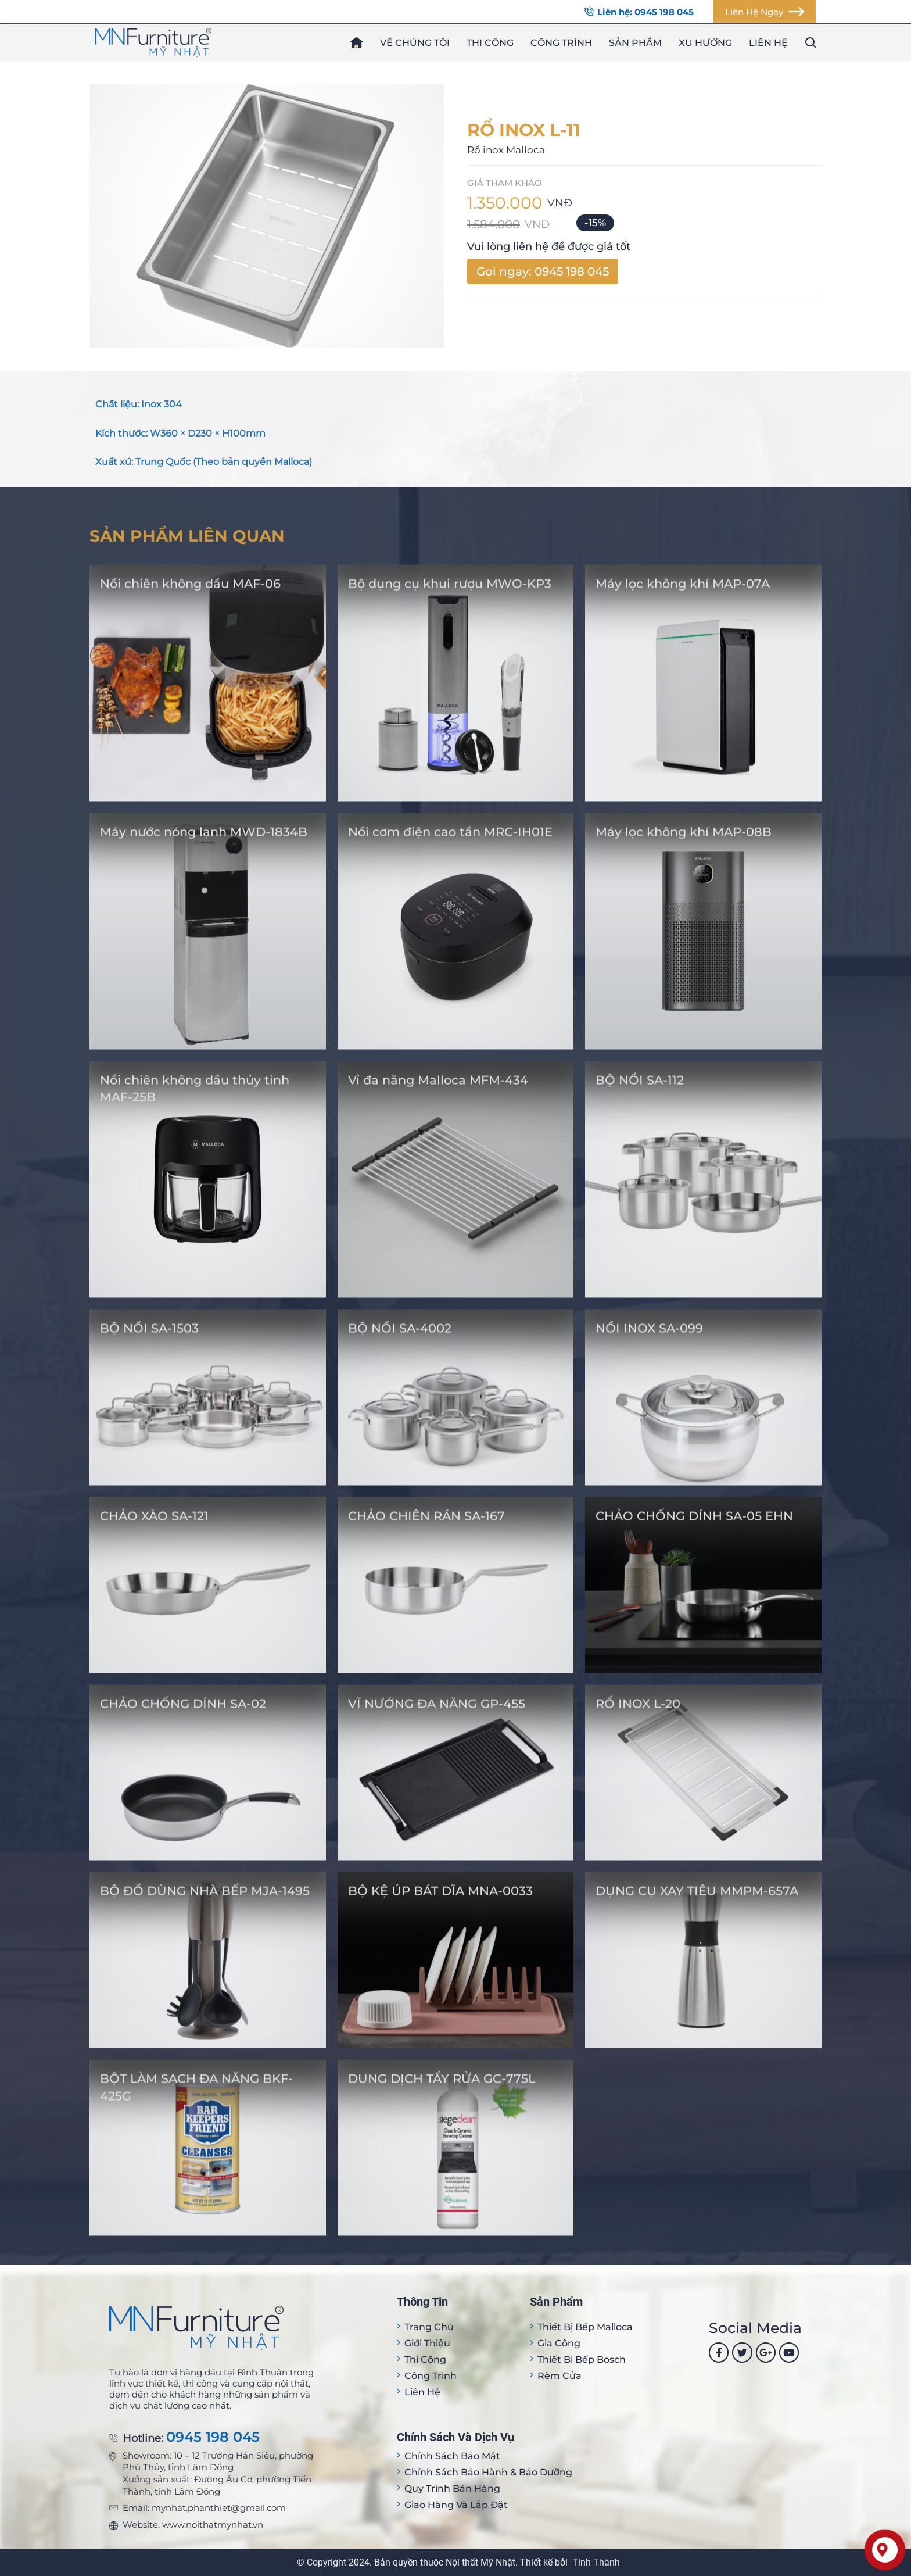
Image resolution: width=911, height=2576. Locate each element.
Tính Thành (596, 2562)
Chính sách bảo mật (452, 2455)
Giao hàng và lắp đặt (456, 2504)
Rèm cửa (559, 2375)
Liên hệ (768, 42)
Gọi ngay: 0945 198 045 (542, 271)
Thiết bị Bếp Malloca (585, 2326)
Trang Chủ (429, 2326)
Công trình (561, 42)
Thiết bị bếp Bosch (581, 2359)
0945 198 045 (213, 2437)
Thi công (490, 42)
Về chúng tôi (415, 42)
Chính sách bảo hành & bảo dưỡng (488, 2472)
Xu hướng (705, 42)
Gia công (558, 2343)
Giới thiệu (427, 2343)
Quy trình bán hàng (452, 2488)
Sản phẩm (635, 42)
